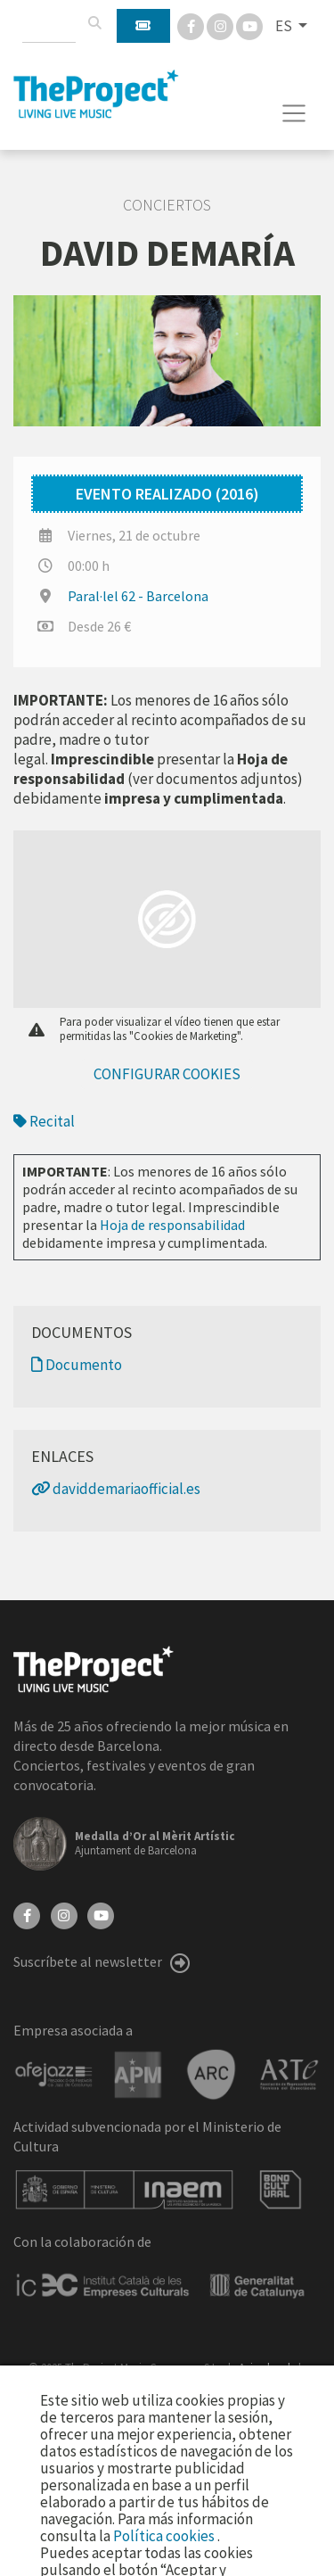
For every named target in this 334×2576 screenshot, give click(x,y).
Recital (44, 1121)
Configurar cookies (167, 1074)
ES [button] (285, 26)
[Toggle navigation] (294, 113)
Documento (76, 1365)
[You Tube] (249, 25)
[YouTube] (100, 1914)
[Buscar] (94, 23)
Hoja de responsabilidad (172, 1225)
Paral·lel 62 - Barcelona (138, 596)
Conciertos (167, 205)
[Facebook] (192, 25)
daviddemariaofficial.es (115, 1489)
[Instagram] (221, 25)
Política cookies (165, 2536)
